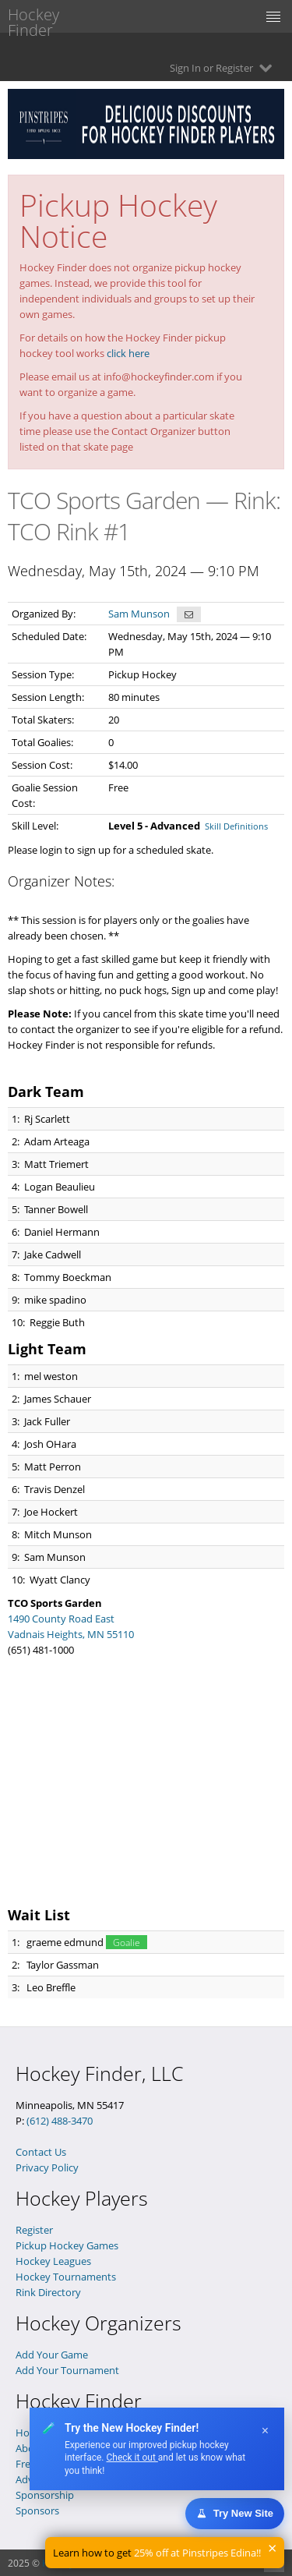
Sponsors (37, 2510)
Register (34, 2230)
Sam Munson (139, 614)
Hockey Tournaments (66, 2277)
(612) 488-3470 (59, 2121)
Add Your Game (52, 2355)
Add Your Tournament (67, 2370)
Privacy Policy (47, 2167)
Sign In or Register (223, 68)
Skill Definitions (236, 826)
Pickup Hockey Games (67, 2245)
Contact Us (41, 2152)
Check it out (131, 2457)
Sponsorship (45, 2495)
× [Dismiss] (265, 2430)
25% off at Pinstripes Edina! (196, 2553)
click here (128, 353)
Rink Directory (48, 2292)
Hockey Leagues (53, 2261)
